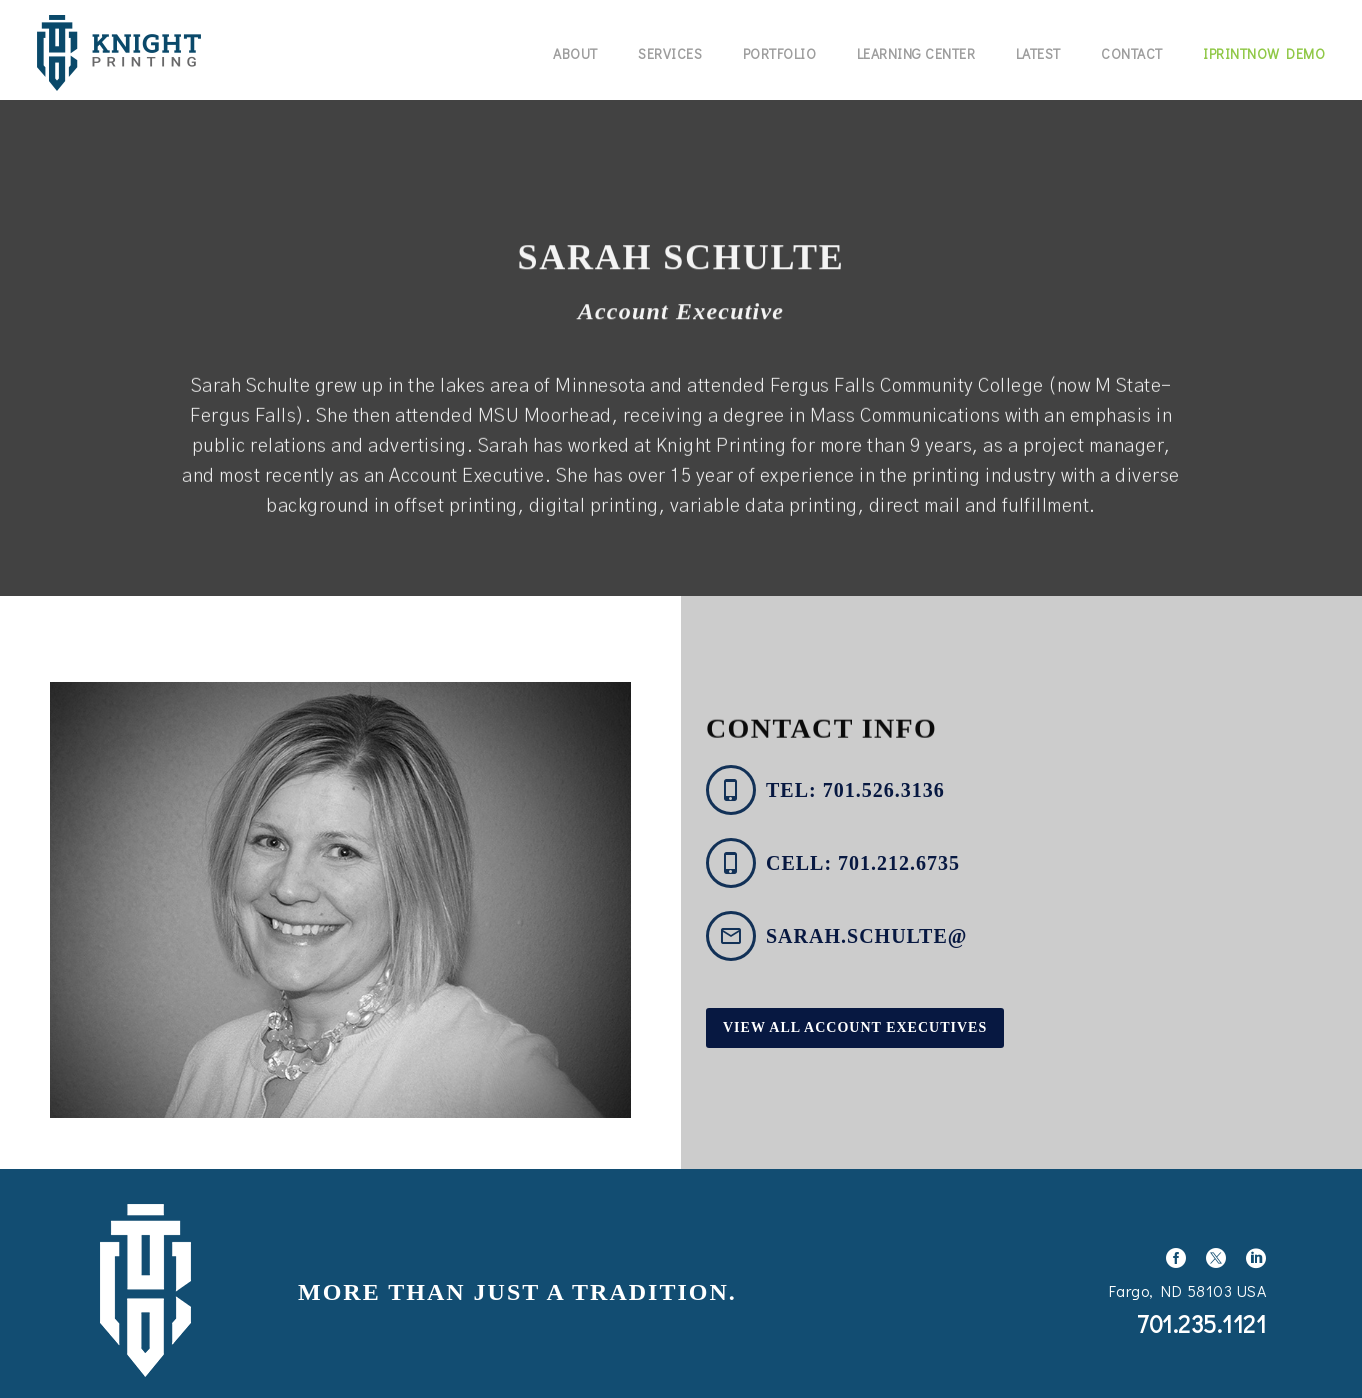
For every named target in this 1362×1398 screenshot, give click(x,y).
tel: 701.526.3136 (855, 790)
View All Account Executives (855, 1027)
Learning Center (916, 53)
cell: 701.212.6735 (863, 863)
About (575, 53)
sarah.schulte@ (866, 936)
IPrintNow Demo (1264, 53)
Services (670, 53)
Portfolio (780, 53)
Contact (1132, 53)
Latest (1038, 53)
